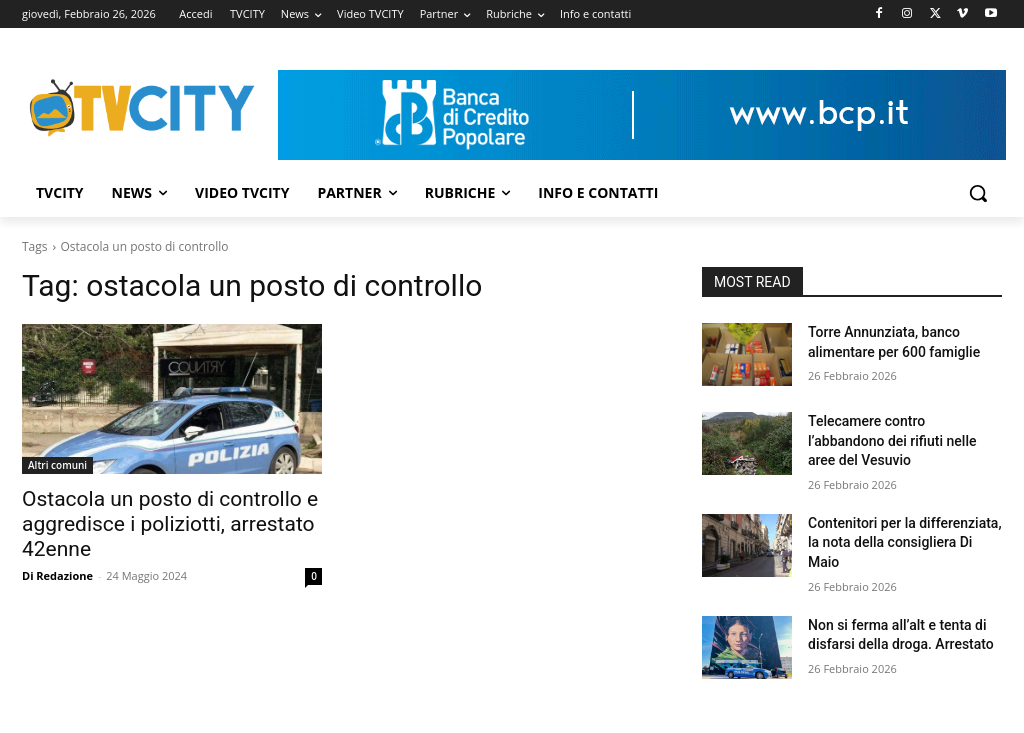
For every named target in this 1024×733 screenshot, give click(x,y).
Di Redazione (57, 575)
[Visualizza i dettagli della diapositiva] (642, 115)
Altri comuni (57, 465)
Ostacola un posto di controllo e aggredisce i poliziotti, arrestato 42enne (170, 524)
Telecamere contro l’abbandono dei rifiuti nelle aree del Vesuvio (892, 440)
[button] (978, 193)
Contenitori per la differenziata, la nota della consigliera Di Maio (905, 542)
